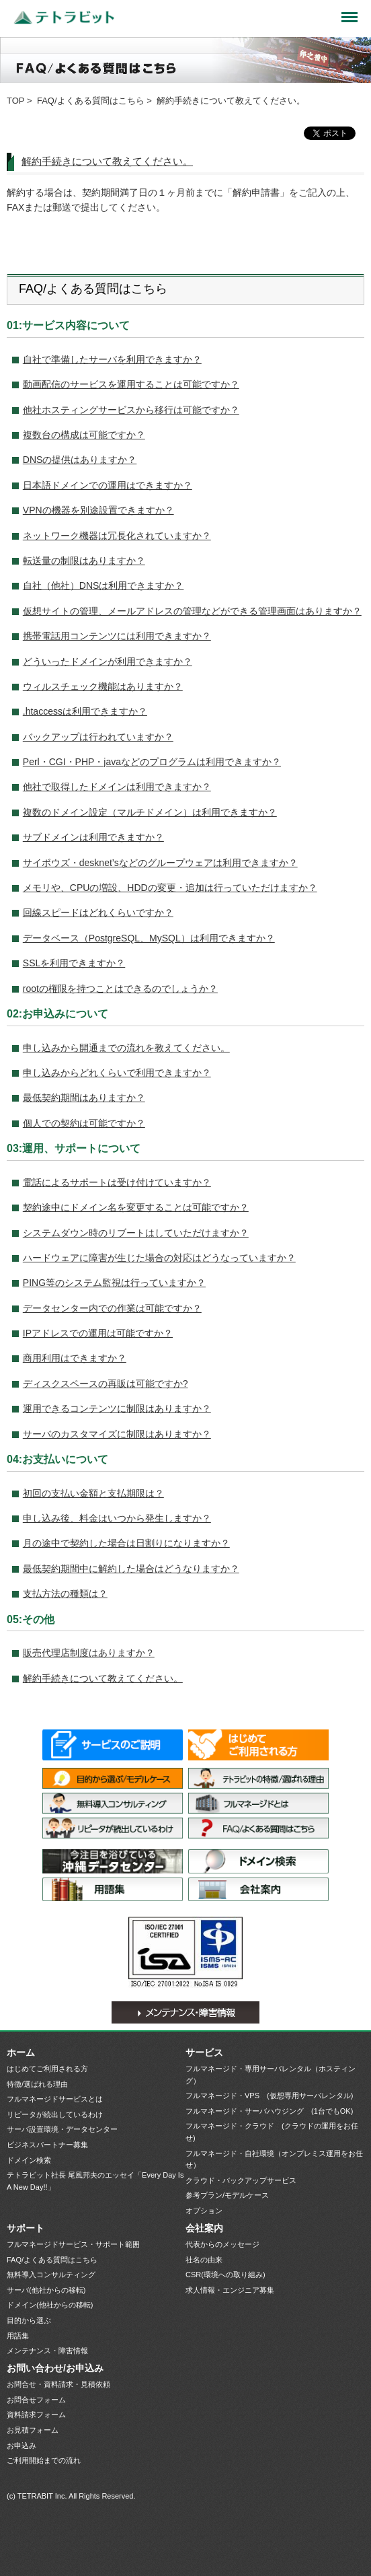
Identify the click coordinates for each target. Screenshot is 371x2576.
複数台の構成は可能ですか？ (84, 434)
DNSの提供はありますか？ (80, 459)
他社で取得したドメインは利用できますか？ (117, 786)
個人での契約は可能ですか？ (84, 1123)
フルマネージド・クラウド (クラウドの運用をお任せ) (272, 2132)
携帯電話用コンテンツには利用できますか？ (117, 636)
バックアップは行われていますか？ (98, 736)
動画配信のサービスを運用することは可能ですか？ (131, 384)
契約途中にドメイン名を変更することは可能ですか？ (136, 1207)
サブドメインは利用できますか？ (93, 837)
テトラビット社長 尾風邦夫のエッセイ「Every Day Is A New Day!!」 (95, 2181)
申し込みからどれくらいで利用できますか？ (117, 1072)
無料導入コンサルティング (112, 1803)
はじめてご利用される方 (258, 1744)
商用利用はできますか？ (74, 1358)
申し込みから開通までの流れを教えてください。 (126, 1047)
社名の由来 (204, 2260)
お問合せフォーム (36, 2400)
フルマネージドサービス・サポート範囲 (73, 2244)
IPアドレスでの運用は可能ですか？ (98, 1333)
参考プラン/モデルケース (227, 2195)
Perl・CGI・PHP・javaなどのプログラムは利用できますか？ (152, 761)
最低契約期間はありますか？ (84, 1097)
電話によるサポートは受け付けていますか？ (117, 1182)
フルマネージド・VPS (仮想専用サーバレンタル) (269, 2095)
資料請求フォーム (36, 2414)
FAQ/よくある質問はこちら (91, 100)
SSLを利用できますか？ (74, 963)
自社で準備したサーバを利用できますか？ (112, 359)
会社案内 (258, 1889)
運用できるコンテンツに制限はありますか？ (117, 1408)
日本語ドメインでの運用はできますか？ (107, 485)
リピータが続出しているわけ (112, 1828)
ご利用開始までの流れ (44, 2460)
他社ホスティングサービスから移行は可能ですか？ (131, 409)
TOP (16, 100)
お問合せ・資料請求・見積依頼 (58, 2384)
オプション (204, 2211)
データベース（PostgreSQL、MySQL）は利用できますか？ (149, 938)
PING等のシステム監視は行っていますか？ (114, 1282)
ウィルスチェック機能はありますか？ (103, 686)
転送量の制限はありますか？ (84, 560)
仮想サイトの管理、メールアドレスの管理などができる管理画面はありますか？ (192, 611)
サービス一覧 (112, 1744)
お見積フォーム (32, 2430)
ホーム (21, 2052)
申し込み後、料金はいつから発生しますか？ (117, 1518)
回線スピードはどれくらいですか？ (98, 912)
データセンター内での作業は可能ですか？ (112, 1308)
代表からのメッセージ (222, 2244)
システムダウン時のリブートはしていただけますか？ (136, 1232)
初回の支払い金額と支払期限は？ (93, 1493)
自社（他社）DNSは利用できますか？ (103, 585)
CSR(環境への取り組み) (225, 2274)
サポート (25, 2228)
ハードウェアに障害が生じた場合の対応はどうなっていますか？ (159, 1257)
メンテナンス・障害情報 (185, 2012)
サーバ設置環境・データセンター (112, 1861)
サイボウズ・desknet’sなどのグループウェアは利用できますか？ (160, 862)
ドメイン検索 (258, 1861)
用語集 (112, 1889)
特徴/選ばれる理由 (258, 1778)
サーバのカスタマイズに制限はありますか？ (117, 1434)
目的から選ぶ (29, 2320)
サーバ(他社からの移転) (46, 2290)
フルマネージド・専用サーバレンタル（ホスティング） (271, 2075)
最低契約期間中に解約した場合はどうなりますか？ (131, 1568)
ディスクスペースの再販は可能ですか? (105, 1383)
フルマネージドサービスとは (258, 1803)
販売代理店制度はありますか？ (89, 1652)
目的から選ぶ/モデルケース (112, 1778)
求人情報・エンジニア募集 (230, 2290)
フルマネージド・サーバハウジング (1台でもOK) (269, 2111)
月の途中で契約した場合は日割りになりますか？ (126, 1543)
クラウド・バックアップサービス (241, 2180)
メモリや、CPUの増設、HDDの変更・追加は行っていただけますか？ (170, 887)
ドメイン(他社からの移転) (50, 2305)
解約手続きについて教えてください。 (107, 161)
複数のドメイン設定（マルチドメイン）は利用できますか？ (150, 812)
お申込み (21, 2445)
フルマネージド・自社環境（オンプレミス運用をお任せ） (274, 2159)
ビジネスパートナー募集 (47, 2145)
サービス (204, 2052)
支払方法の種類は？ (65, 1593)
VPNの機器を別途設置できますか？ (98, 510)
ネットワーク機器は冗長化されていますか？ (117, 535)
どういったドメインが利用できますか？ (107, 661)
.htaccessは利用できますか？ (85, 711)
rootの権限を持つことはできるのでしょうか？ (120, 988)
